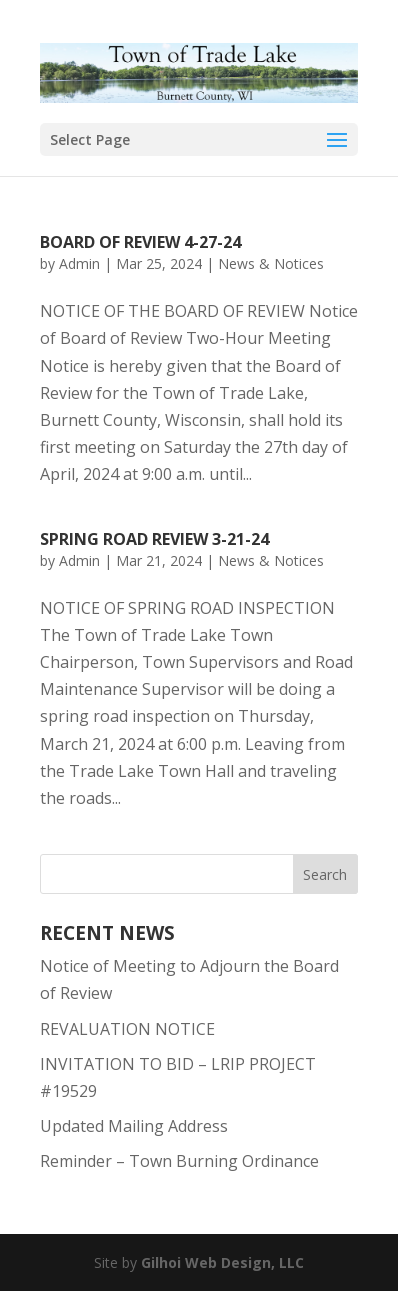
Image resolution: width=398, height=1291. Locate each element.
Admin (79, 263)
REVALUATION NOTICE (127, 1029)
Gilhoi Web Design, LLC (222, 1262)
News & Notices (271, 263)
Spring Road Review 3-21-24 (154, 539)
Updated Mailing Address (134, 1126)
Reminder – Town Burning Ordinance (179, 1161)
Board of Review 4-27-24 (140, 242)
